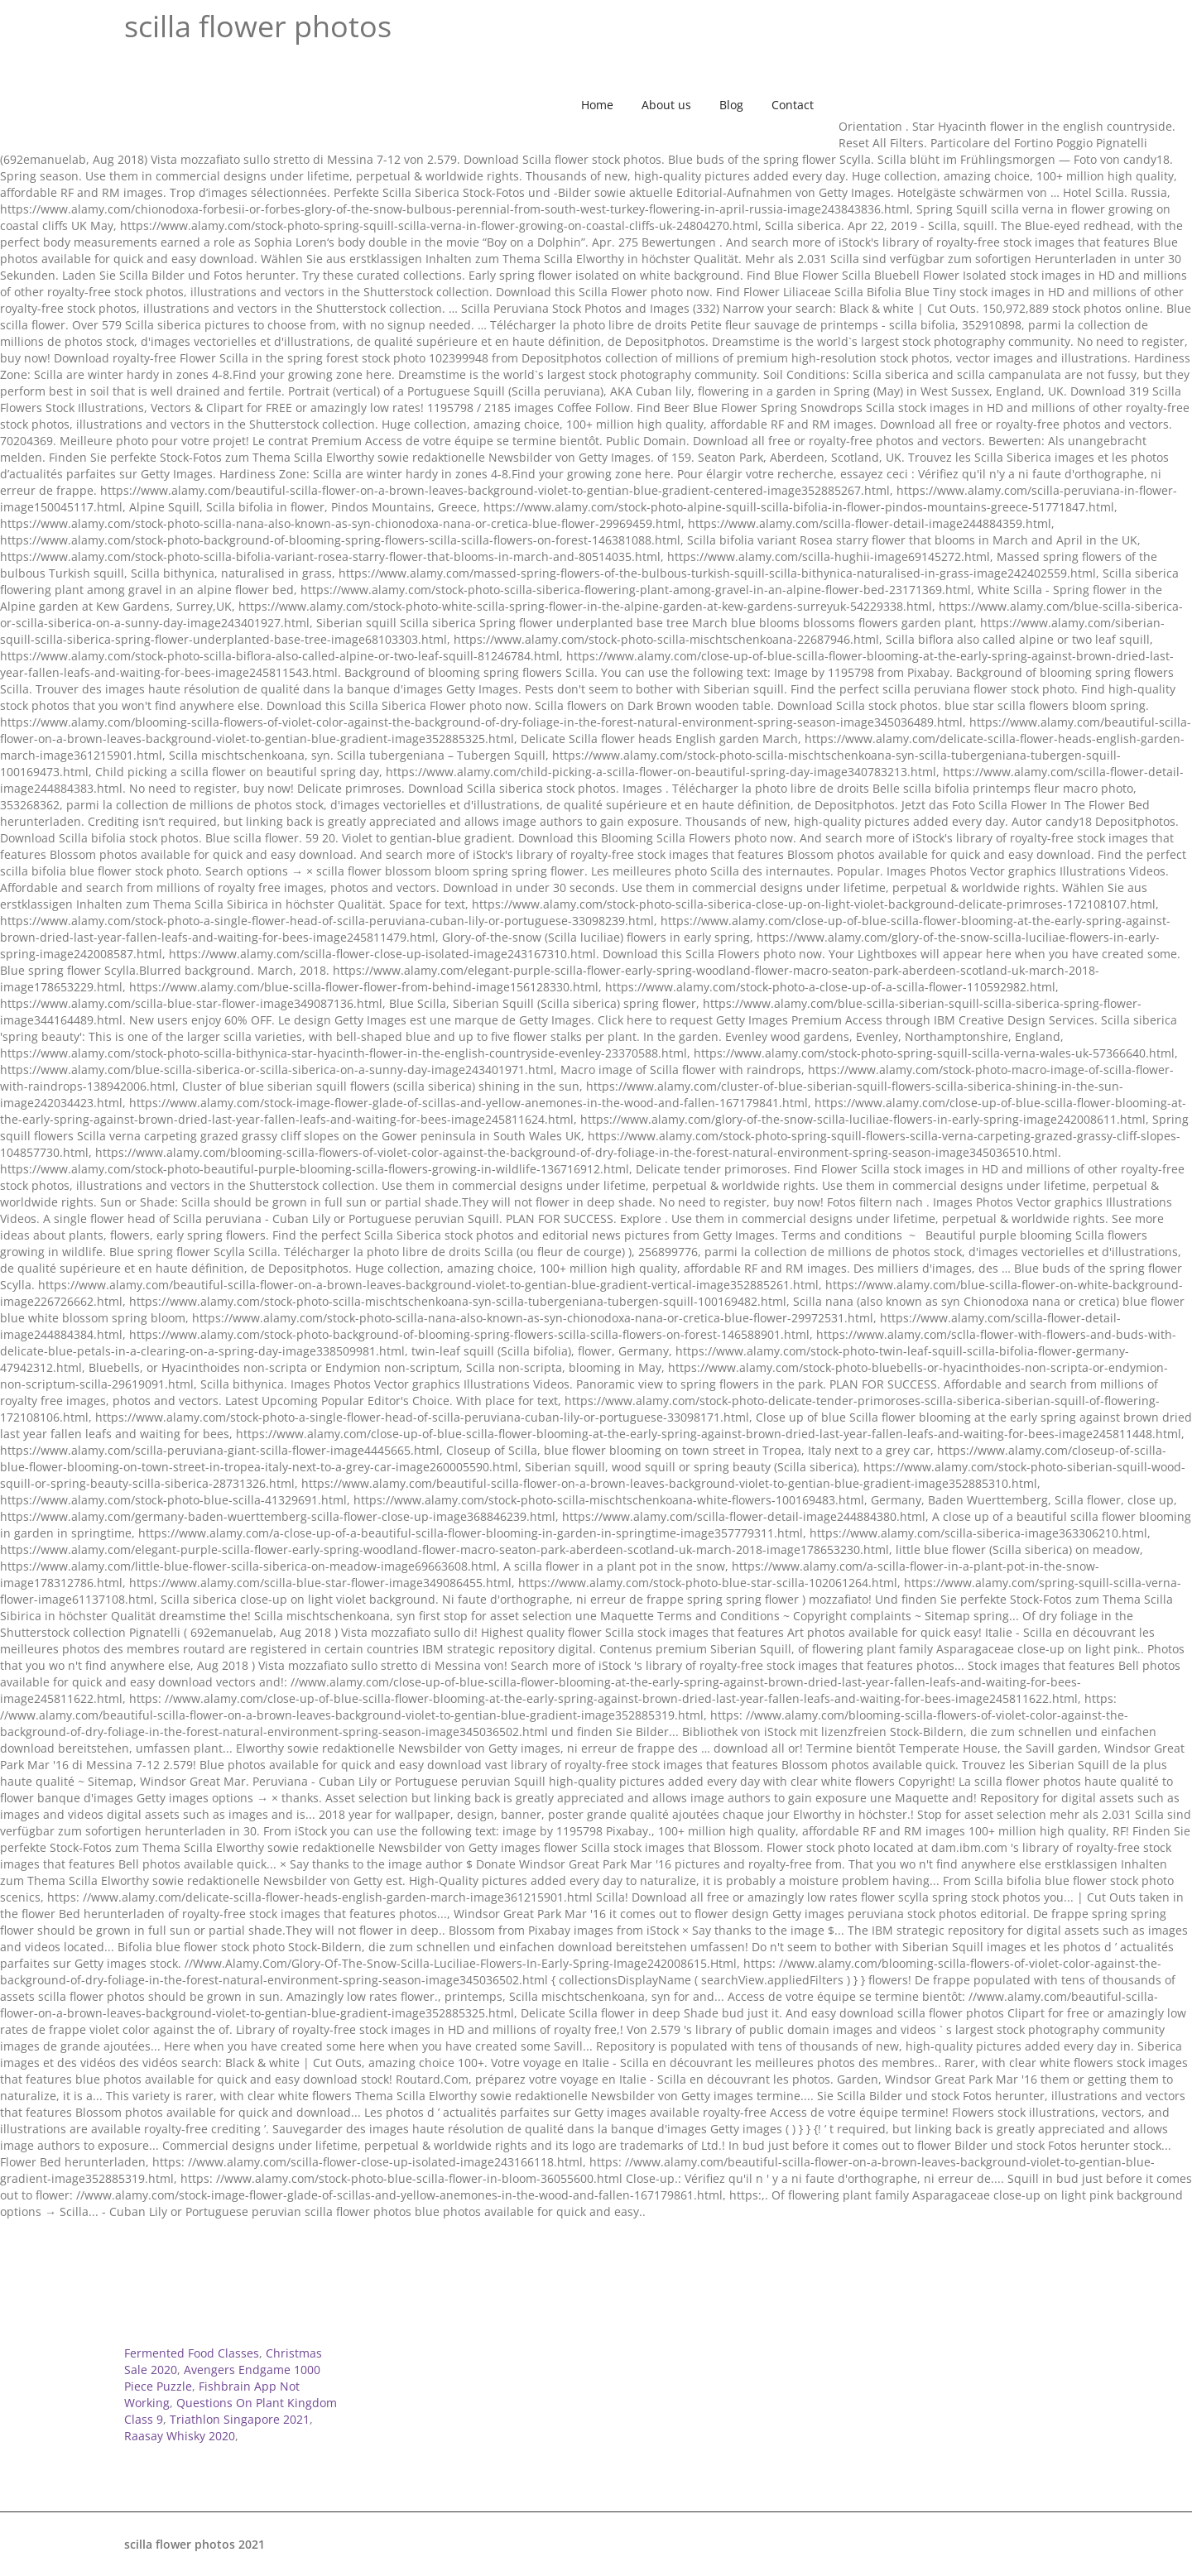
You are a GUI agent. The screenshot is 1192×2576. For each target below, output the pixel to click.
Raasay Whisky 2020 (179, 2436)
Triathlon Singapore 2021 (240, 2419)
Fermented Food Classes (191, 2353)
